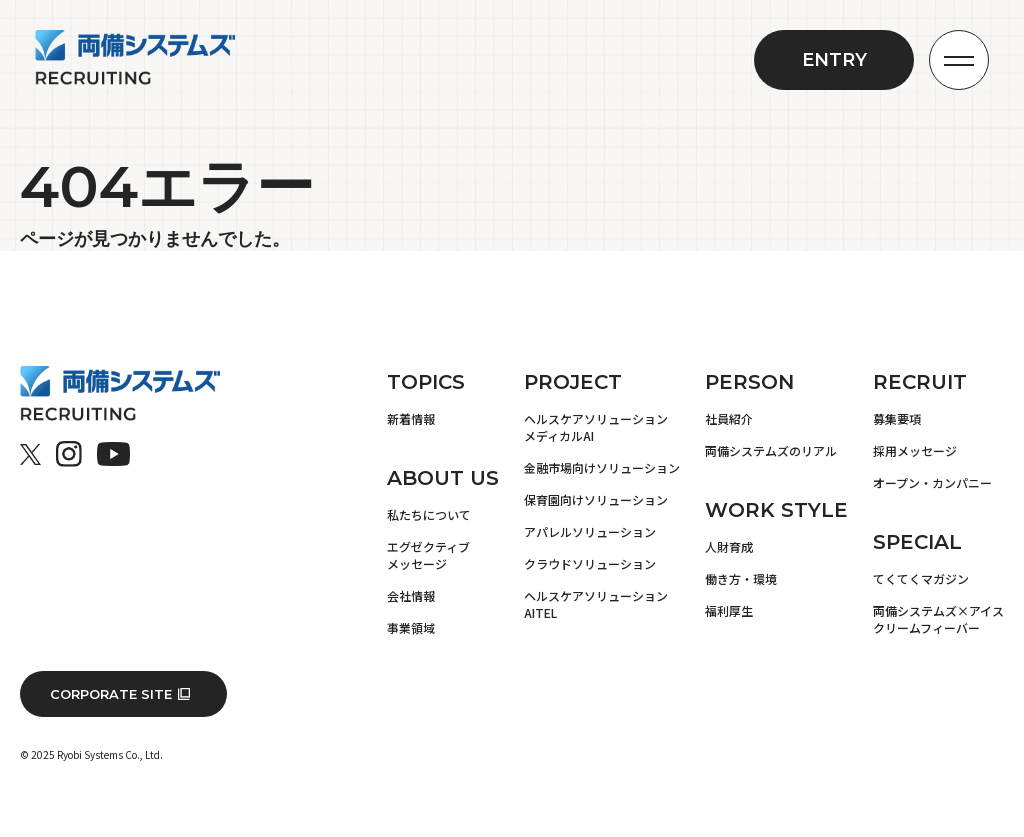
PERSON (749, 382)
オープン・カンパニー (932, 482)
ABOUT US (443, 478)
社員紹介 (729, 418)
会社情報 (411, 595)
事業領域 (411, 627)
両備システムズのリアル (771, 450)
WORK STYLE (776, 510)
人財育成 (729, 546)
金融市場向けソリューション (602, 467)
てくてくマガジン (921, 578)
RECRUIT (920, 382)
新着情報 (411, 418)
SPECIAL (917, 542)
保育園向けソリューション (596, 499)
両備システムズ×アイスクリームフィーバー (938, 619)
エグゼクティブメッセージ (428, 555)
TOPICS (426, 382)
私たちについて (429, 514)
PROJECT (573, 382)
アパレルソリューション (590, 531)
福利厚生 (729, 610)
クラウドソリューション (590, 563)
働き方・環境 (741, 578)
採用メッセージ (915, 450)
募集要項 (897, 418)
